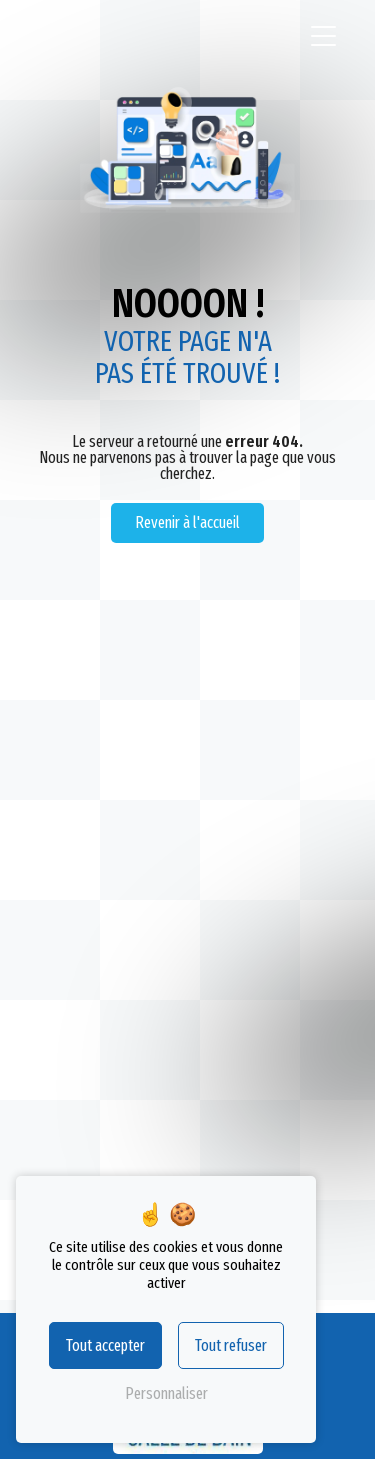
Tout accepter (105, 1345)
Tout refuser (231, 1345)
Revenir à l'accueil (187, 522)
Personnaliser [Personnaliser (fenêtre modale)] (166, 1393)
